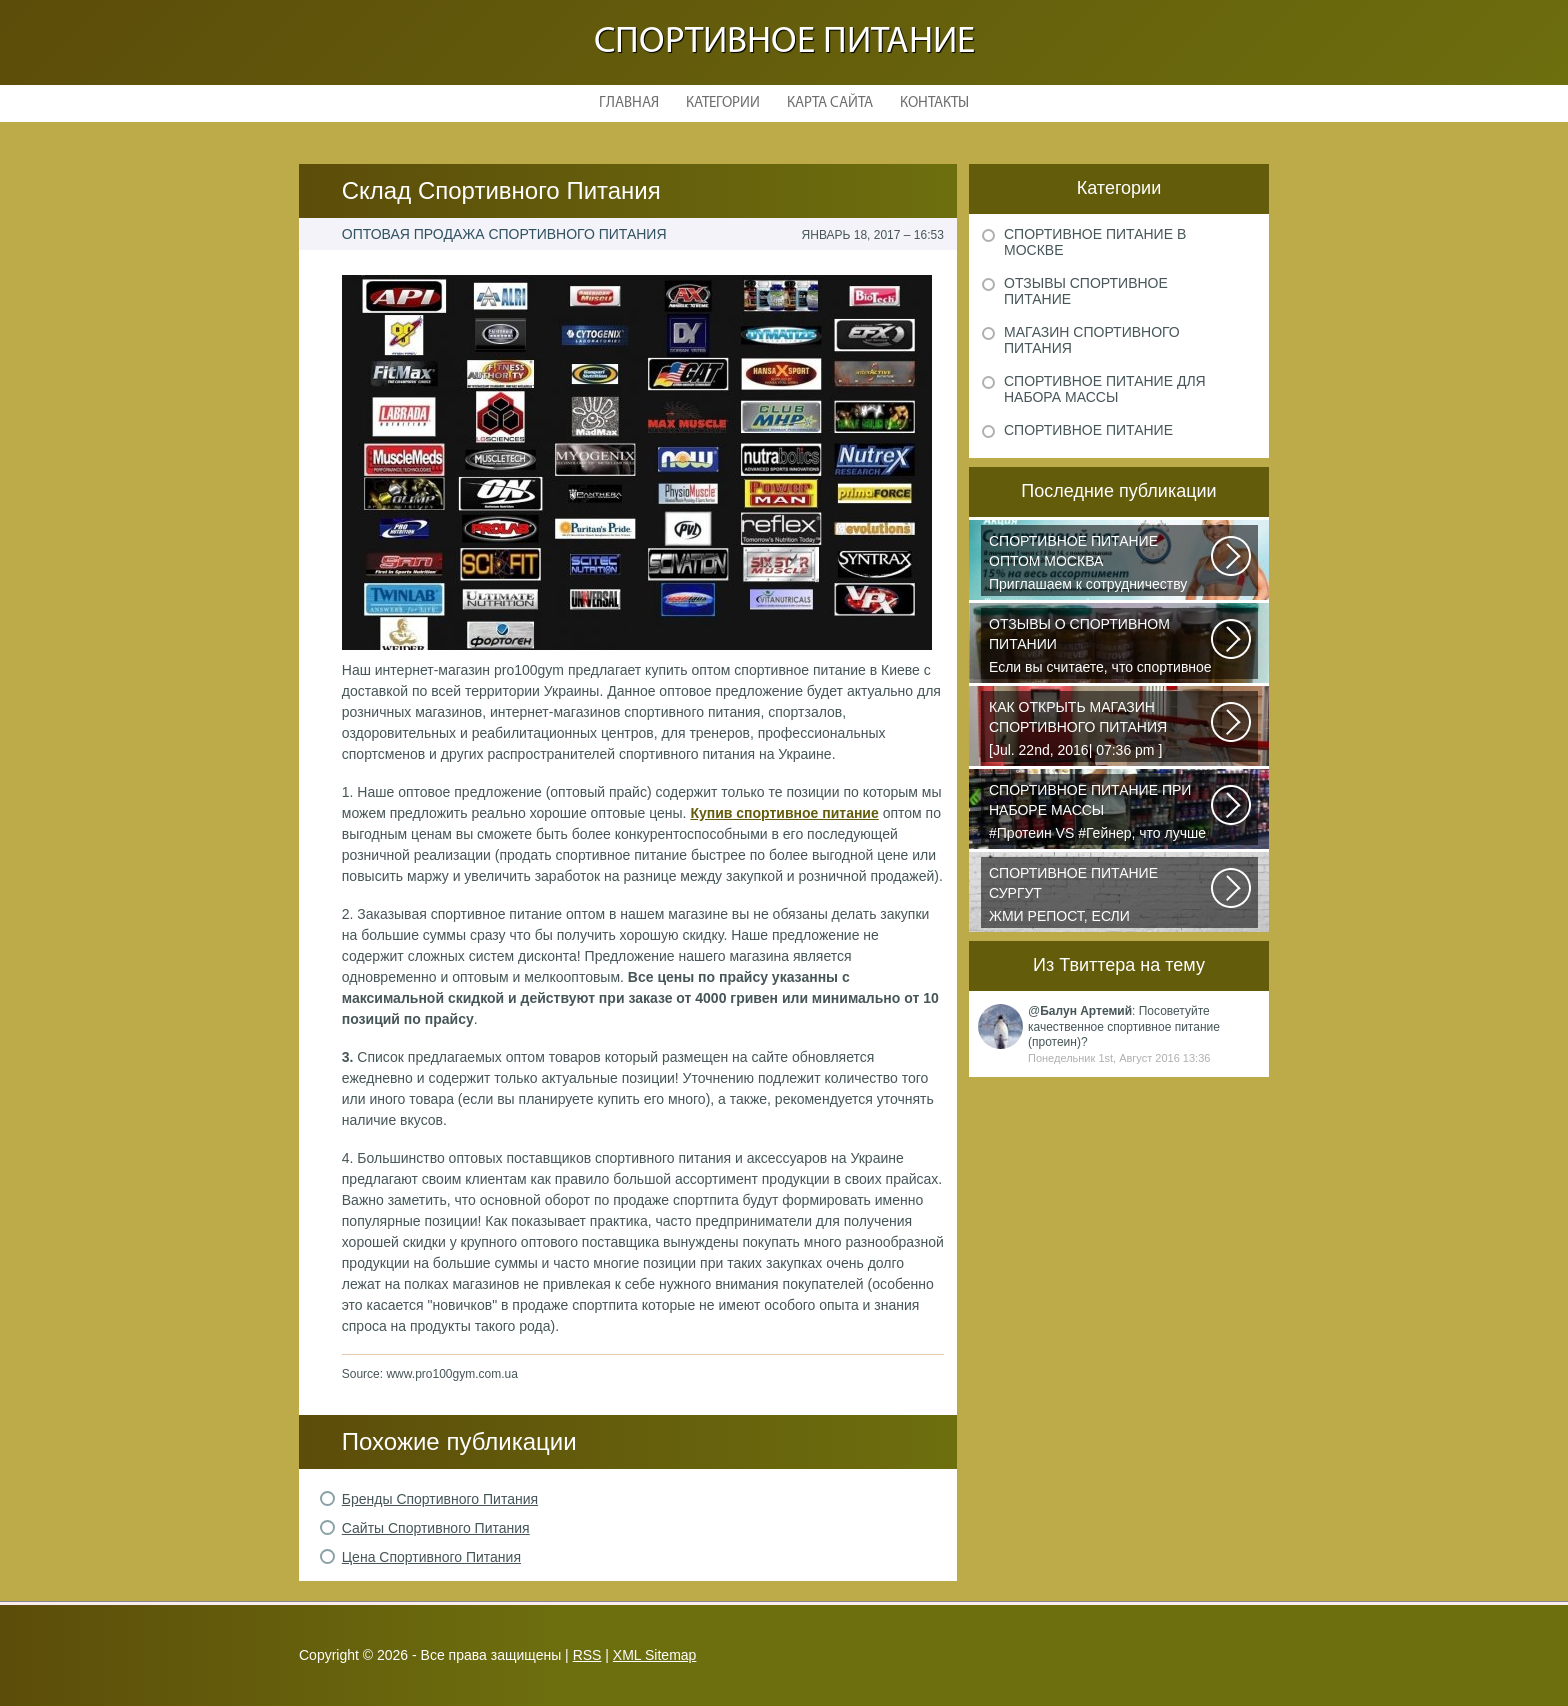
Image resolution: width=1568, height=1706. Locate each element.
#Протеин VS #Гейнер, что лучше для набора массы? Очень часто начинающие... (1101, 813)
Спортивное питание (784, 42)
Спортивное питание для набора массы (1105, 389)
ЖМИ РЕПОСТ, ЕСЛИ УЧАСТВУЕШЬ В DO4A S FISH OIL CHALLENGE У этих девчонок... (1101, 896)
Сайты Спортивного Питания (436, 1528)
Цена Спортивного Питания (431, 1557)
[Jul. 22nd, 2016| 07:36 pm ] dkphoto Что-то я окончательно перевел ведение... (1101, 730)
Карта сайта (830, 103)
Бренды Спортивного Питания (440, 1499)
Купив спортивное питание (784, 813)
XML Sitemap (655, 1655)
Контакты (934, 103)
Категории (723, 103)
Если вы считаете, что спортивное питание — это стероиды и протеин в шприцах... (1101, 647)
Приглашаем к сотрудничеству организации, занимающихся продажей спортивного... (1101, 564)
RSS (587, 1655)
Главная (629, 103)
